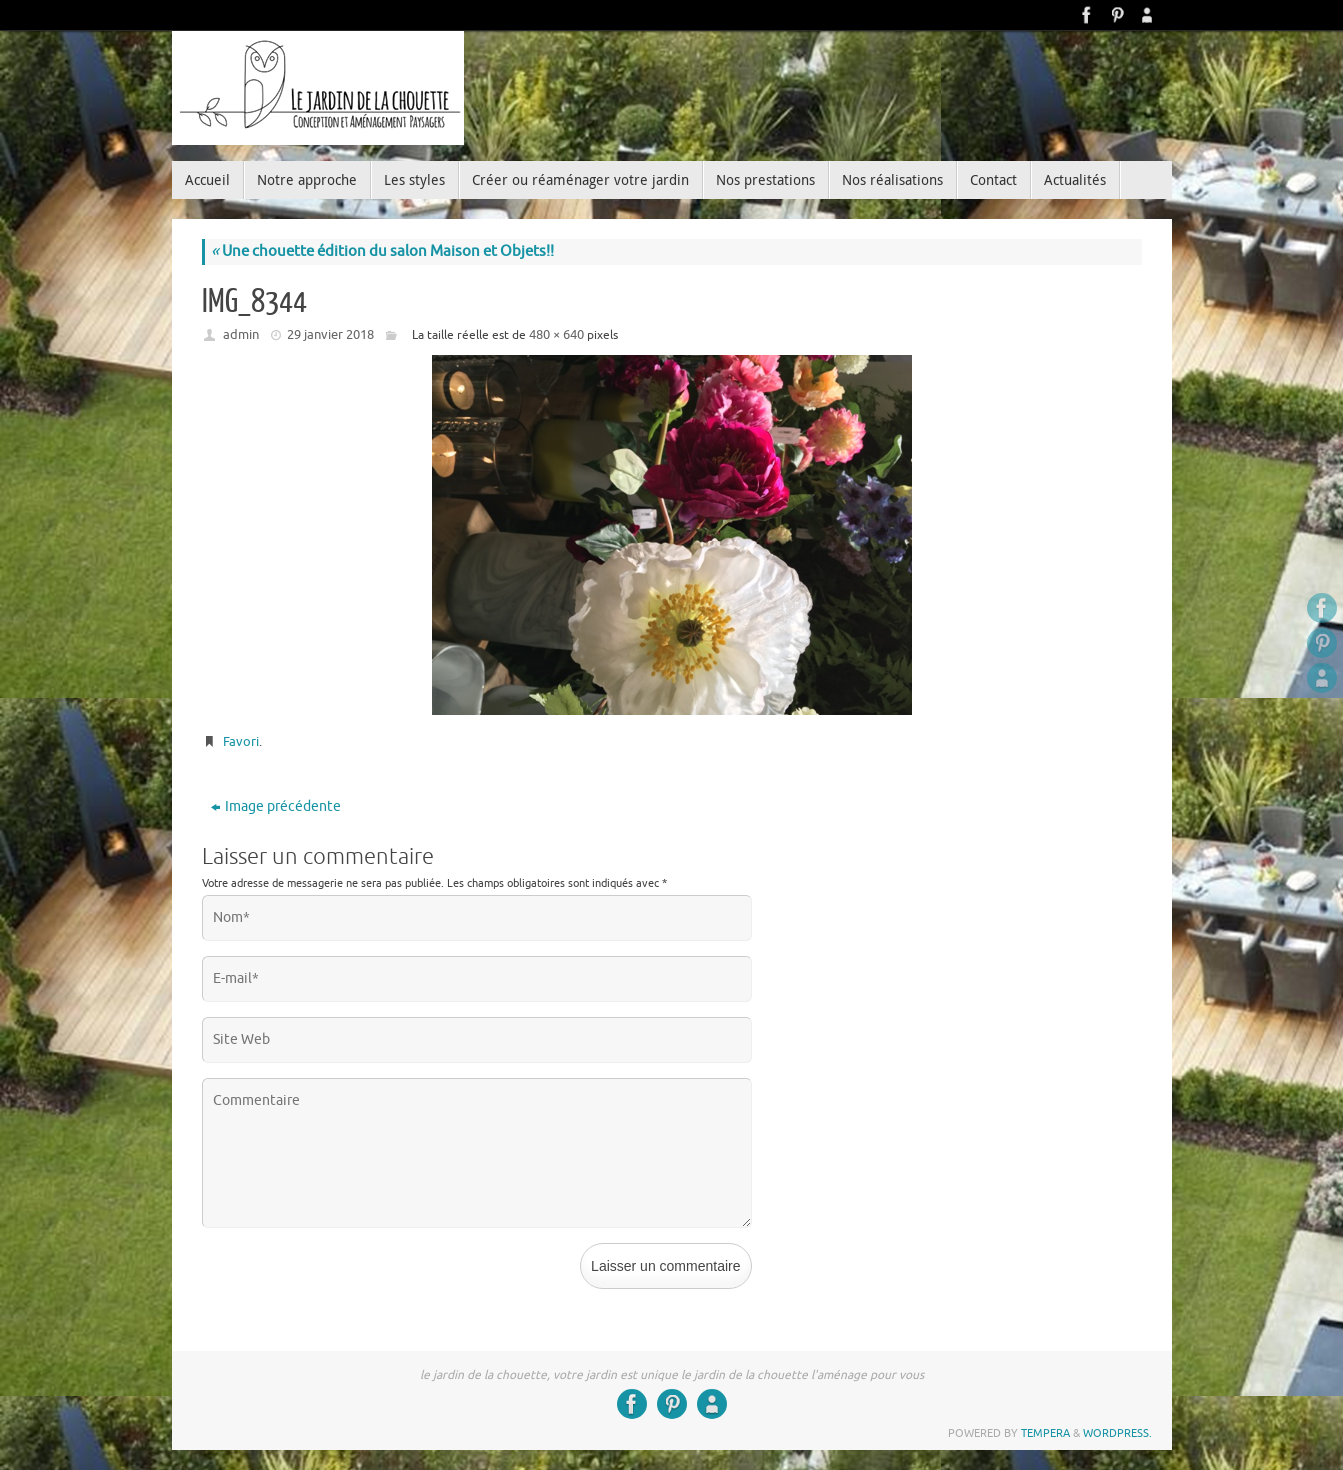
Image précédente (276, 806)
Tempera (1045, 1433)
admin (241, 334)
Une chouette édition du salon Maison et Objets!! (382, 251)
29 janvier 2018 (330, 334)
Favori (241, 741)
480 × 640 (556, 334)
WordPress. (1117, 1433)
